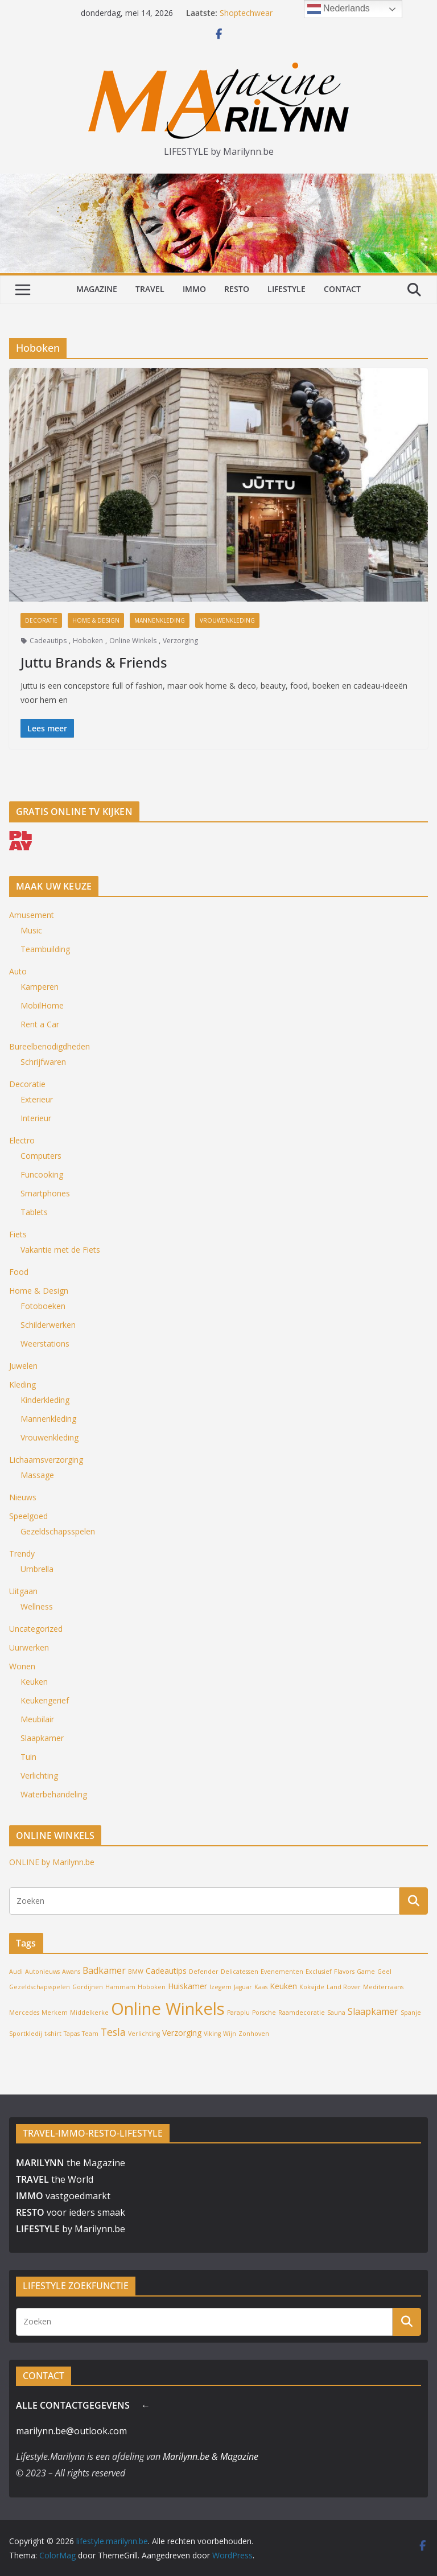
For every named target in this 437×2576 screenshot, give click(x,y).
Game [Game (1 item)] (366, 1972)
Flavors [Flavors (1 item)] (344, 1972)
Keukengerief (44, 1700)
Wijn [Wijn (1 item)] (229, 2034)
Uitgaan (23, 1591)
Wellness (36, 1606)
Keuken (34, 1681)
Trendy (22, 1553)
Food (18, 1271)
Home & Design (95, 620)
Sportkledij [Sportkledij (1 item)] (25, 2034)
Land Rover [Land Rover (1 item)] (344, 1987)
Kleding (22, 1384)
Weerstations (44, 1343)
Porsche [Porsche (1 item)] (264, 2013)
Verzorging (180, 640)
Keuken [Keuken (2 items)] (283, 1986)
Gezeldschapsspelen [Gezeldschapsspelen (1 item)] (39, 1987)
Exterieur (36, 1099)
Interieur (35, 1118)
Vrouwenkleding (227, 620)
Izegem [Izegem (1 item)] (220, 1987)
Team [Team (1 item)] (90, 2034)
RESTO (236, 288)
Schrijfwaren (43, 1061)
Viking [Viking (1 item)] (212, 2034)
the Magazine (70, 2163)
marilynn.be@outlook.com (71, 2431)
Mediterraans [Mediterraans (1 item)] (383, 1987)
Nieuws (22, 1497)
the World (54, 2179)
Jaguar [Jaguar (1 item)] (243, 1987)
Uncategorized (36, 1628)
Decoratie (41, 620)
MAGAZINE (96, 288)
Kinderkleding (44, 1399)
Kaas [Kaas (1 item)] (260, 1987)
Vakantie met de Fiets (60, 1249)
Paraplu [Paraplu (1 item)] (238, 2013)
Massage (37, 1475)
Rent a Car (39, 1024)
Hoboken (88, 640)
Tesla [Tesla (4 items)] (113, 2032)
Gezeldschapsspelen (57, 1531)
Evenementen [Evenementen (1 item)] (282, 1972)
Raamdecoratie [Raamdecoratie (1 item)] (301, 2013)
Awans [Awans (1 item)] (71, 1972)
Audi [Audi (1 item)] (16, 1972)
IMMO (194, 288)
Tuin (28, 1756)
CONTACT (342, 288)
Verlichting (39, 1775)
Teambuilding (45, 949)
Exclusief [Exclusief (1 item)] (319, 1972)
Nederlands (338, 9)
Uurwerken (29, 1647)
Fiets (18, 1234)
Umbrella (36, 1568)
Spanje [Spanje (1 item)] (411, 2013)
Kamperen (39, 986)
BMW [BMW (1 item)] (135, 1972)
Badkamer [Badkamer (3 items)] (104, 1970)
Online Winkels (132, 640)
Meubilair (37, 1719)
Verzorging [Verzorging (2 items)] (181, 2032)
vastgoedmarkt (63, 2196)
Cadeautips (48, 640)
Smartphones (45, 1193)
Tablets (34, 1212)
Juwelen (23, 1365)
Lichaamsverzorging (46, 1459)
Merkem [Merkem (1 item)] (55, 2013)
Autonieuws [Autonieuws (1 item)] (42, 1972)
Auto (18, 971)
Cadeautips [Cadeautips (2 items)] (166, 1970)
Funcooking (41, 1174)
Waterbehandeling (53, 1794)
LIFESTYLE (286, 288)
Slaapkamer (42, 1738)
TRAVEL (149, 288)
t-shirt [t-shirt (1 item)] (52, 2034)
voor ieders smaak (70, 2212)
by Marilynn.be (70, 2229)
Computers (40, 1155)
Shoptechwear (246, 12)
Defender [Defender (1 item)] (203, 1972)
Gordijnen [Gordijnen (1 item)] (87, 1987)
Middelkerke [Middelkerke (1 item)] (89, 2013)
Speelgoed (28, 1516)
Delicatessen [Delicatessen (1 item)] (239, 1972)
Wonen (22, 1666)
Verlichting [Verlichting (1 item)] (144, 2034)
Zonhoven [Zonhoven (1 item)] (253, 2034)
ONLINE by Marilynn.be (51, 1862)
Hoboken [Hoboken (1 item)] (152, 1987)
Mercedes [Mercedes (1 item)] (24, 2013)
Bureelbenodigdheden (49, 1046)
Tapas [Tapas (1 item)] (72, 2034)
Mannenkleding (159, 620)
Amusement (31, 915)
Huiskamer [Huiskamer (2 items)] (187, 1986)
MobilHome (42, 1005)
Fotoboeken (42, 1306)
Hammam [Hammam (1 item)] (120, 1987)
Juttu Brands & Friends (93, 662)
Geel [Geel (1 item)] (384, 1972)
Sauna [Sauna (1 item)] (336, 2013)
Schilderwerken (48, 1324)
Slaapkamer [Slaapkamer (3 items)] (373, 2011)
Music (31, 930)
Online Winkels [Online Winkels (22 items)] (168, 2008)
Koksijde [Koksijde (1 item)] (311, 1987)
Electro (22, 1140)
